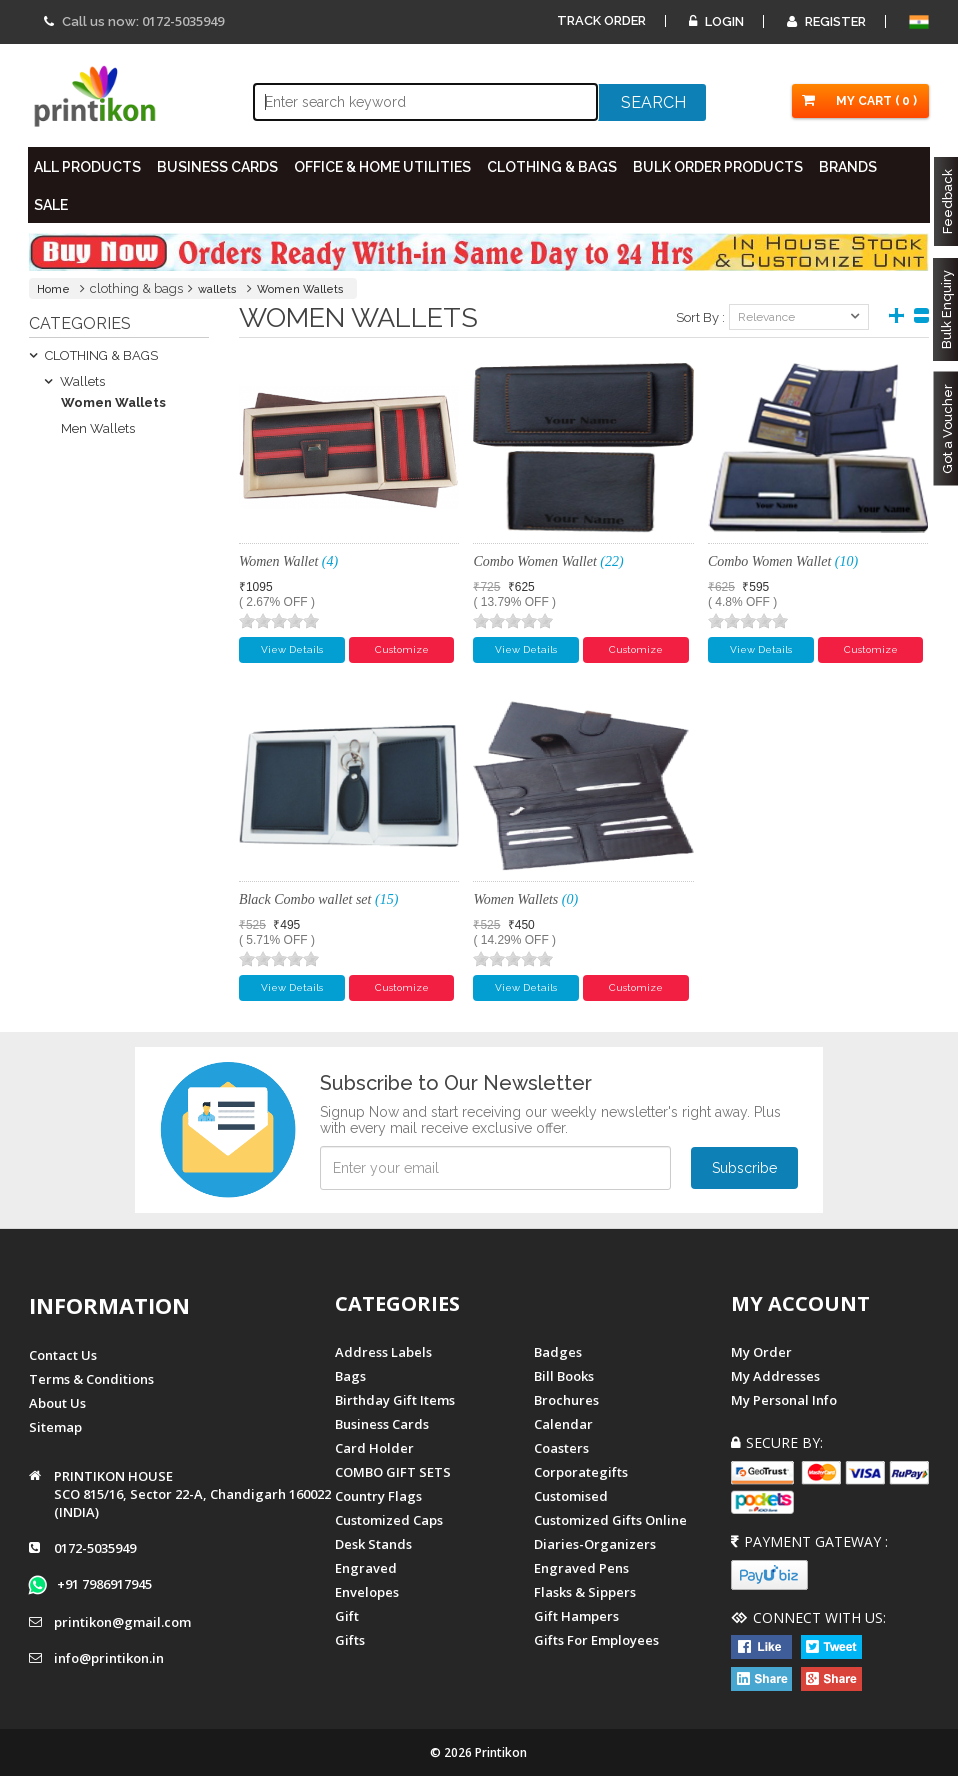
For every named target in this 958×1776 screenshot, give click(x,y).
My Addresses (775, 1376)
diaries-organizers (595, 1544)
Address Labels (383, 1352)
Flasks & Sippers (585, 1592)
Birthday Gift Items (395, 1400)
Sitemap (55, 1426)
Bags (350, 1376)
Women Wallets (300, 289)
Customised (571, 1496)
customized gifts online (610, 1520)
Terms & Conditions (91, 1378)
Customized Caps (389, 1520)
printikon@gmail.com (122, 1622)
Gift (347, 1616)
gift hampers (576, 1616)
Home (53, 289)
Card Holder (374, 1448)
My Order (761, 1352)
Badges (558, 1352)
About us (57, 1402)
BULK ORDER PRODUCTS (719, 167)
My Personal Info (784, 1400)
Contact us (63, 1354)
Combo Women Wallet (548, 561)
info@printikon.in (109, 1658)
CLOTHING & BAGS (553, 167)
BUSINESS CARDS (218, 167)
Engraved (366, 1568)
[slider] (279, 621)
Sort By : (700, 317)
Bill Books (564, 1376)
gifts (350, 1640)
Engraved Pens (581, 1568)
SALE (52, 205)
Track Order (601, 20)
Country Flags (378, 1496)
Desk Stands (373, 1544)
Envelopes (367, 1592)
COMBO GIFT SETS (393, 1472)
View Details (292, 649)
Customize (402, 649)
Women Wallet (288, 561)
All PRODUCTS (88, 167)
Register (826, 21)
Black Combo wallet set (318, 899)
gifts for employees (596, 1640)
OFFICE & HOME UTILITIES (383, 167)
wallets (217, 289)
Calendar (563, 1424)
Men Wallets (98, 428)
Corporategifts (581, 1472)
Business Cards (382, 1424)
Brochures (566, 1400)
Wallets (74, 381)
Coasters (561, 1448)
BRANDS (849, 167)
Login (716, 21)
